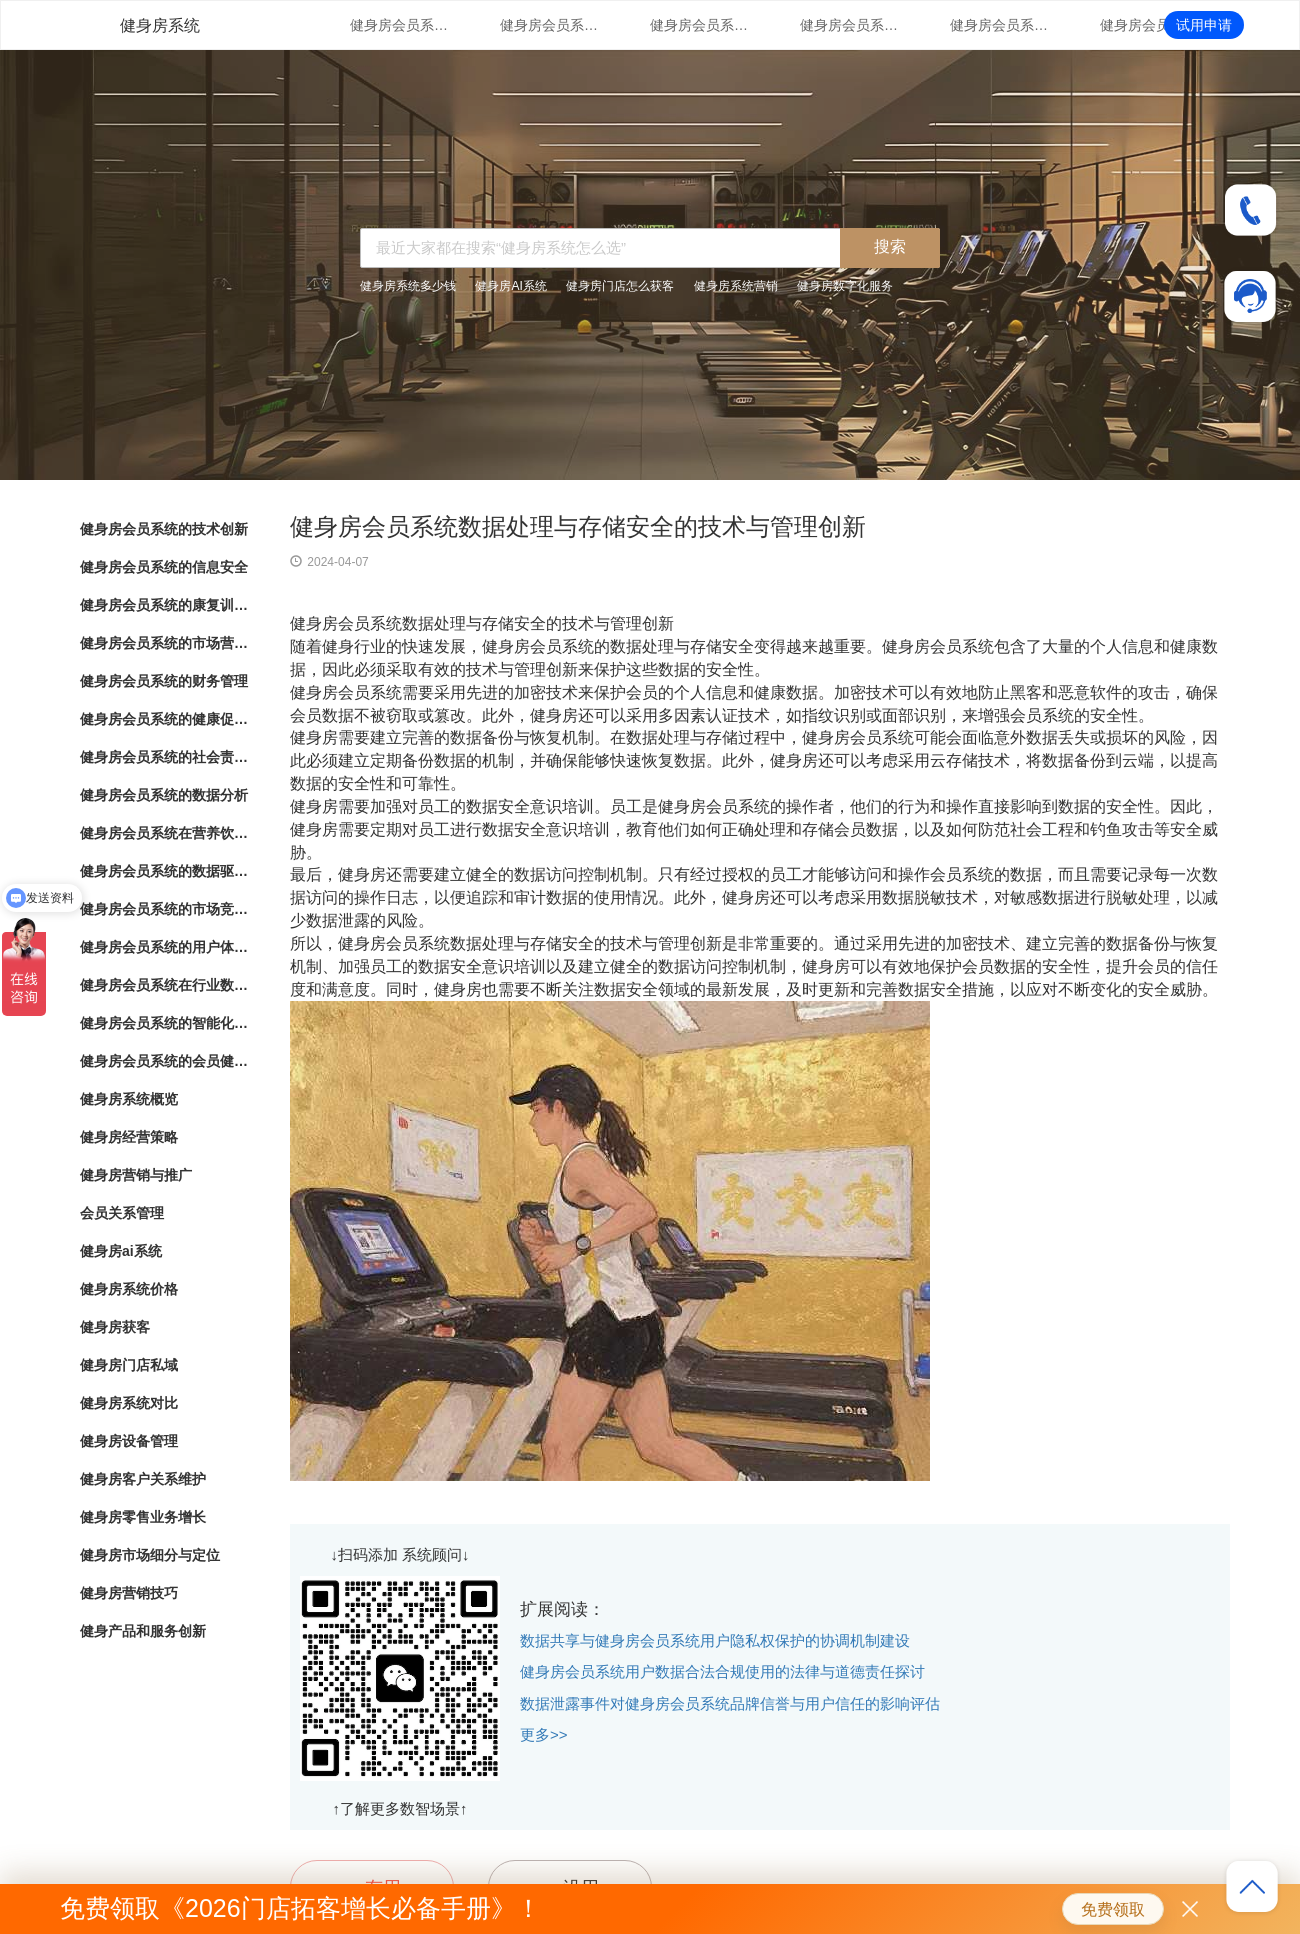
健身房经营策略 (129, 1137)
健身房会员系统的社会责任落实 (165, 757)
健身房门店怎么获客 (620, 286)
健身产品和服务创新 (143, 1631)
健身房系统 (160, 25)
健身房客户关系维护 (143, 1479)
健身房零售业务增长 (143, 1517)
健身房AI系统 (510, 286)
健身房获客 (115, 1327)
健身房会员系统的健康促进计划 (1150, 25)
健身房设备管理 (129, 1441)
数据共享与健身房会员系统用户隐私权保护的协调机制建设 (715, 1640)
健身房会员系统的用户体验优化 (165, 947)
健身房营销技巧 (129, 1593)
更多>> (544, 1734)
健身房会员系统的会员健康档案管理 (165, 1061)
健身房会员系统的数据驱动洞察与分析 (165, 871)
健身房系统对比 (129, 1403)
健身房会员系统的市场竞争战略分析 (165, 909)
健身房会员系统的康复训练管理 (700, 25)
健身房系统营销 (736, 286)
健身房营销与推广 (136, 1175)
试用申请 (1204, 25)
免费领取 (1113, 1909)
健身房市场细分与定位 (150, 1555)
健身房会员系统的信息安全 (550, 25)
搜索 (890, 246)
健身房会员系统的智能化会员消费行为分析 (165, 1023)
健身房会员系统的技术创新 (400, 25)
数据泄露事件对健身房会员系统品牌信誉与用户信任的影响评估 (730, 1703)
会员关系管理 (122, 1213)
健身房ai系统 (121, 1251)
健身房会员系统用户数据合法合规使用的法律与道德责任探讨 (722, 1671)
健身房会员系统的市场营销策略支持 (850, 25)
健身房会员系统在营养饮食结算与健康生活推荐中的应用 (165, 833)
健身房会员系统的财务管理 (1000, 25)
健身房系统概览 (129, 1099)
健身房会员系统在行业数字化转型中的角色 (165, 985)
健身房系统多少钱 (408, 286)
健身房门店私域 (129, 1365)
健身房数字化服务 (845, 286)
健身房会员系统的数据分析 (164, 795)
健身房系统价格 (129, 1289)
